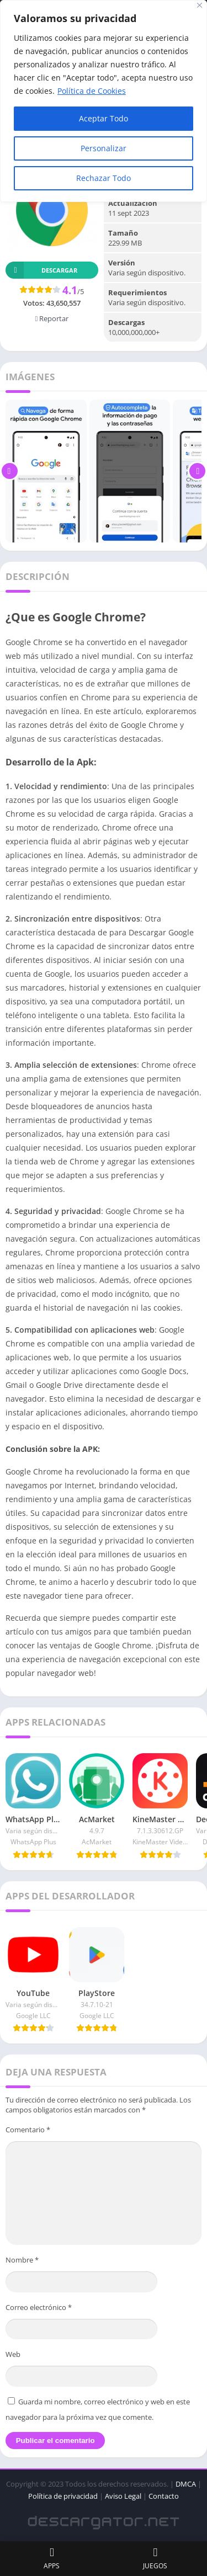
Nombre (22, 2260)
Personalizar (103, 148)
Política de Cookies (91, 91)
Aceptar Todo (103, 118)
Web (13, 2354)
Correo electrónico (39, 2307)
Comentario (28, 2130)
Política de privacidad (63, 2496)
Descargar (41, 270)
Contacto (163, 2496)
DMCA (186, 2484)
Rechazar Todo (103, 178)
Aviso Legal (123, 2496)
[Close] (199, 5)
